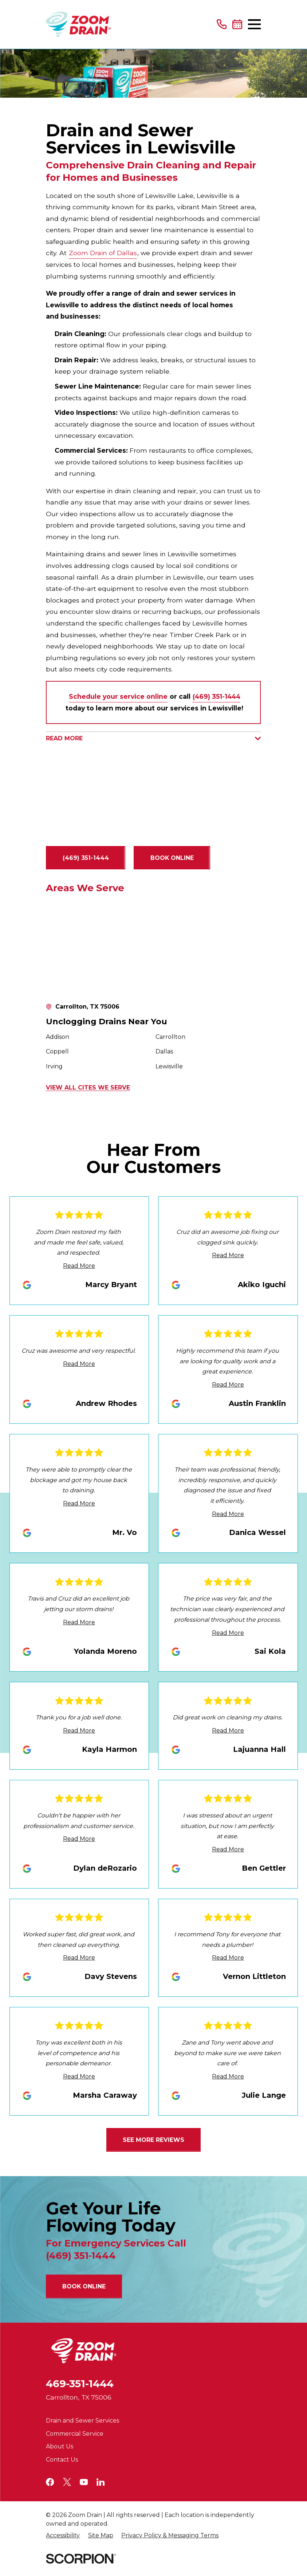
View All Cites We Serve (88, 1087)
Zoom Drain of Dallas (103, 253)
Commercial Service (74, 2433)
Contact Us (62, 2459)
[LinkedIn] (101, 2482)
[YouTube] (84, 2482)
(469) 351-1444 (86, 857)
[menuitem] (63, 2535)
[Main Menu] (254, 24)
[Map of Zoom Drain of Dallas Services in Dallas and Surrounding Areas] (153, 949)
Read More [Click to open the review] (79, 1265)
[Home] (78, 24)
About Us (59, 2446)
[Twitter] (67, 2482)
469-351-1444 (80, 2383)
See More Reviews (153, 2139)
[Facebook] (50, 2482)
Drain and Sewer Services (82, 2420)
